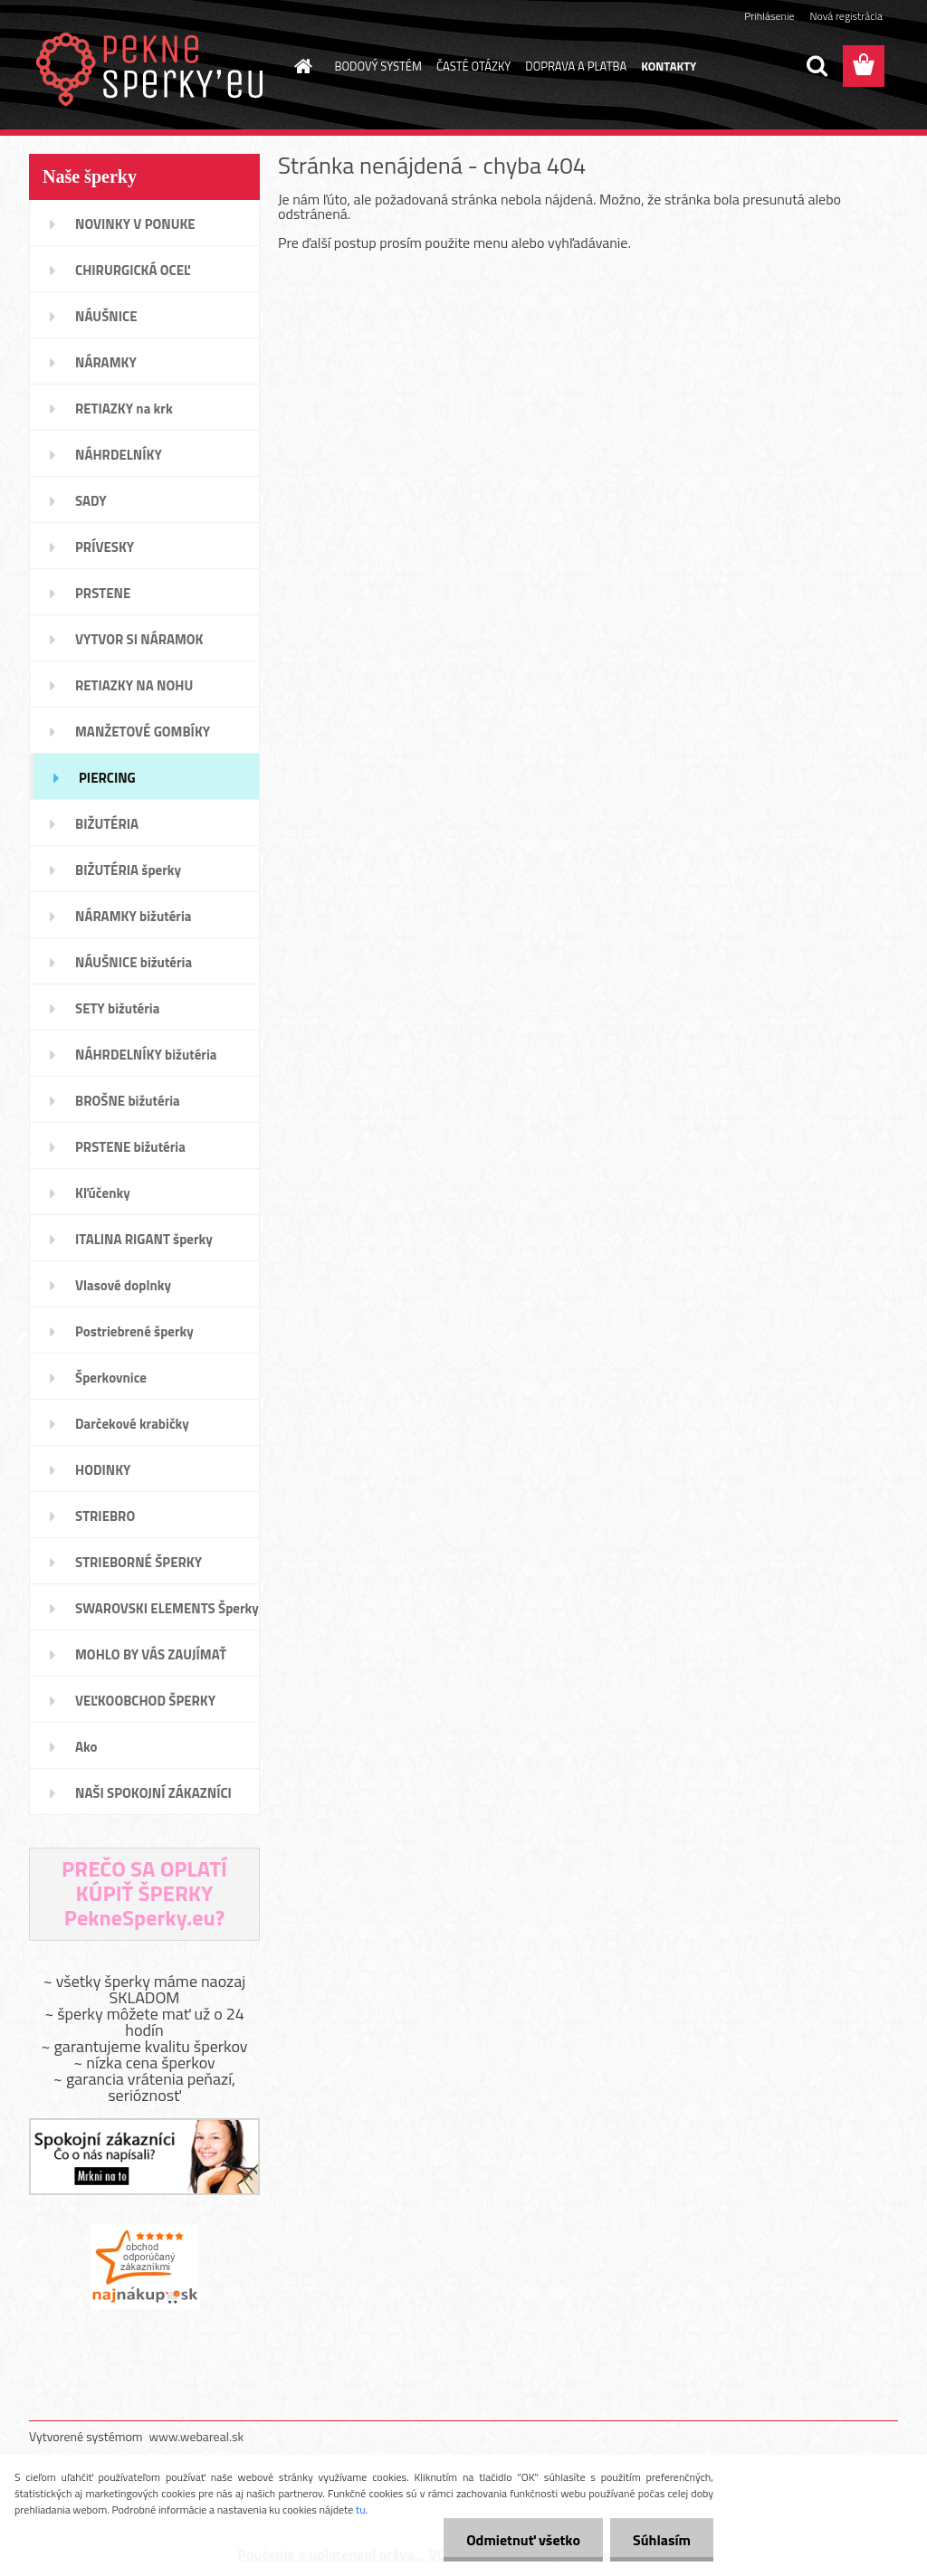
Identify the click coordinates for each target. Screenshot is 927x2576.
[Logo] (153, 67)
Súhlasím (662, 2540)
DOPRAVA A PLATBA (575, 66)
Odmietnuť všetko (523, 2540)
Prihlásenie (769, 15)
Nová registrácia (846, 15)
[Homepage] (301, 66)
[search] (816, 66)
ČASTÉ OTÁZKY (473, 66)
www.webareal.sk (196, 2436)
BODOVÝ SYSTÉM (378, 66)
